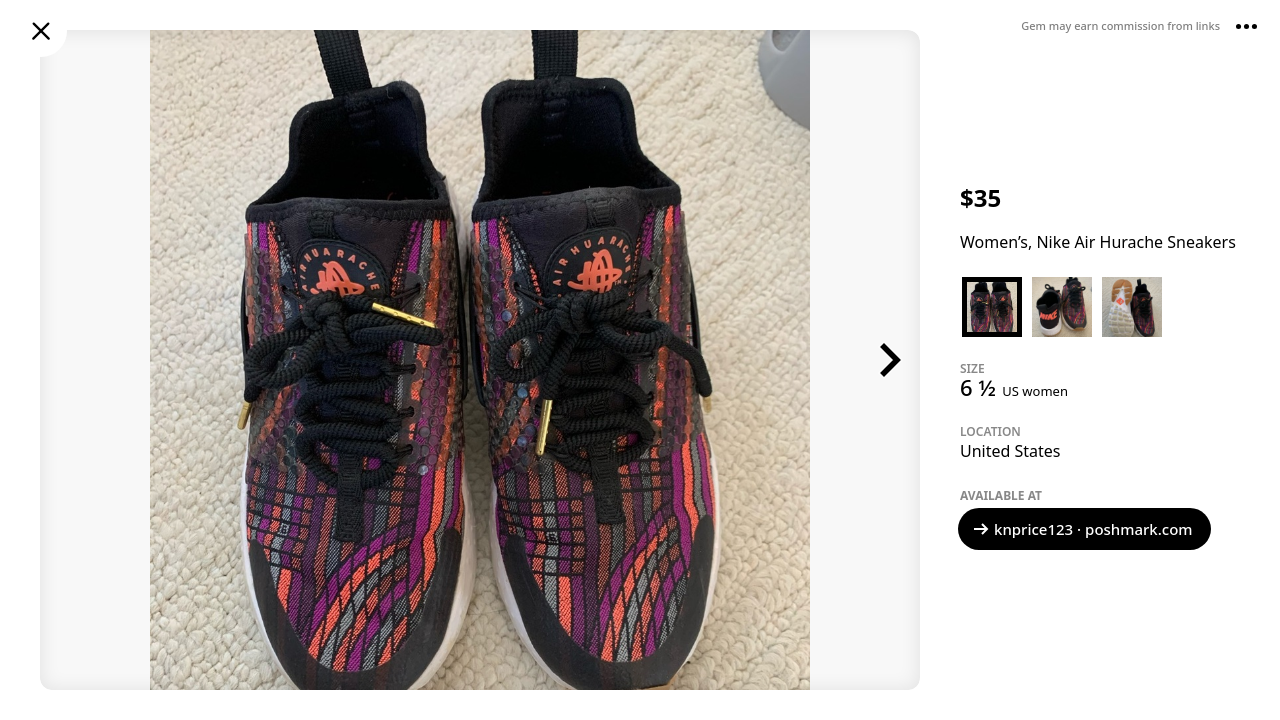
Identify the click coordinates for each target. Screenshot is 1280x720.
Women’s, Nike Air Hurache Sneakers (1098, 242)
